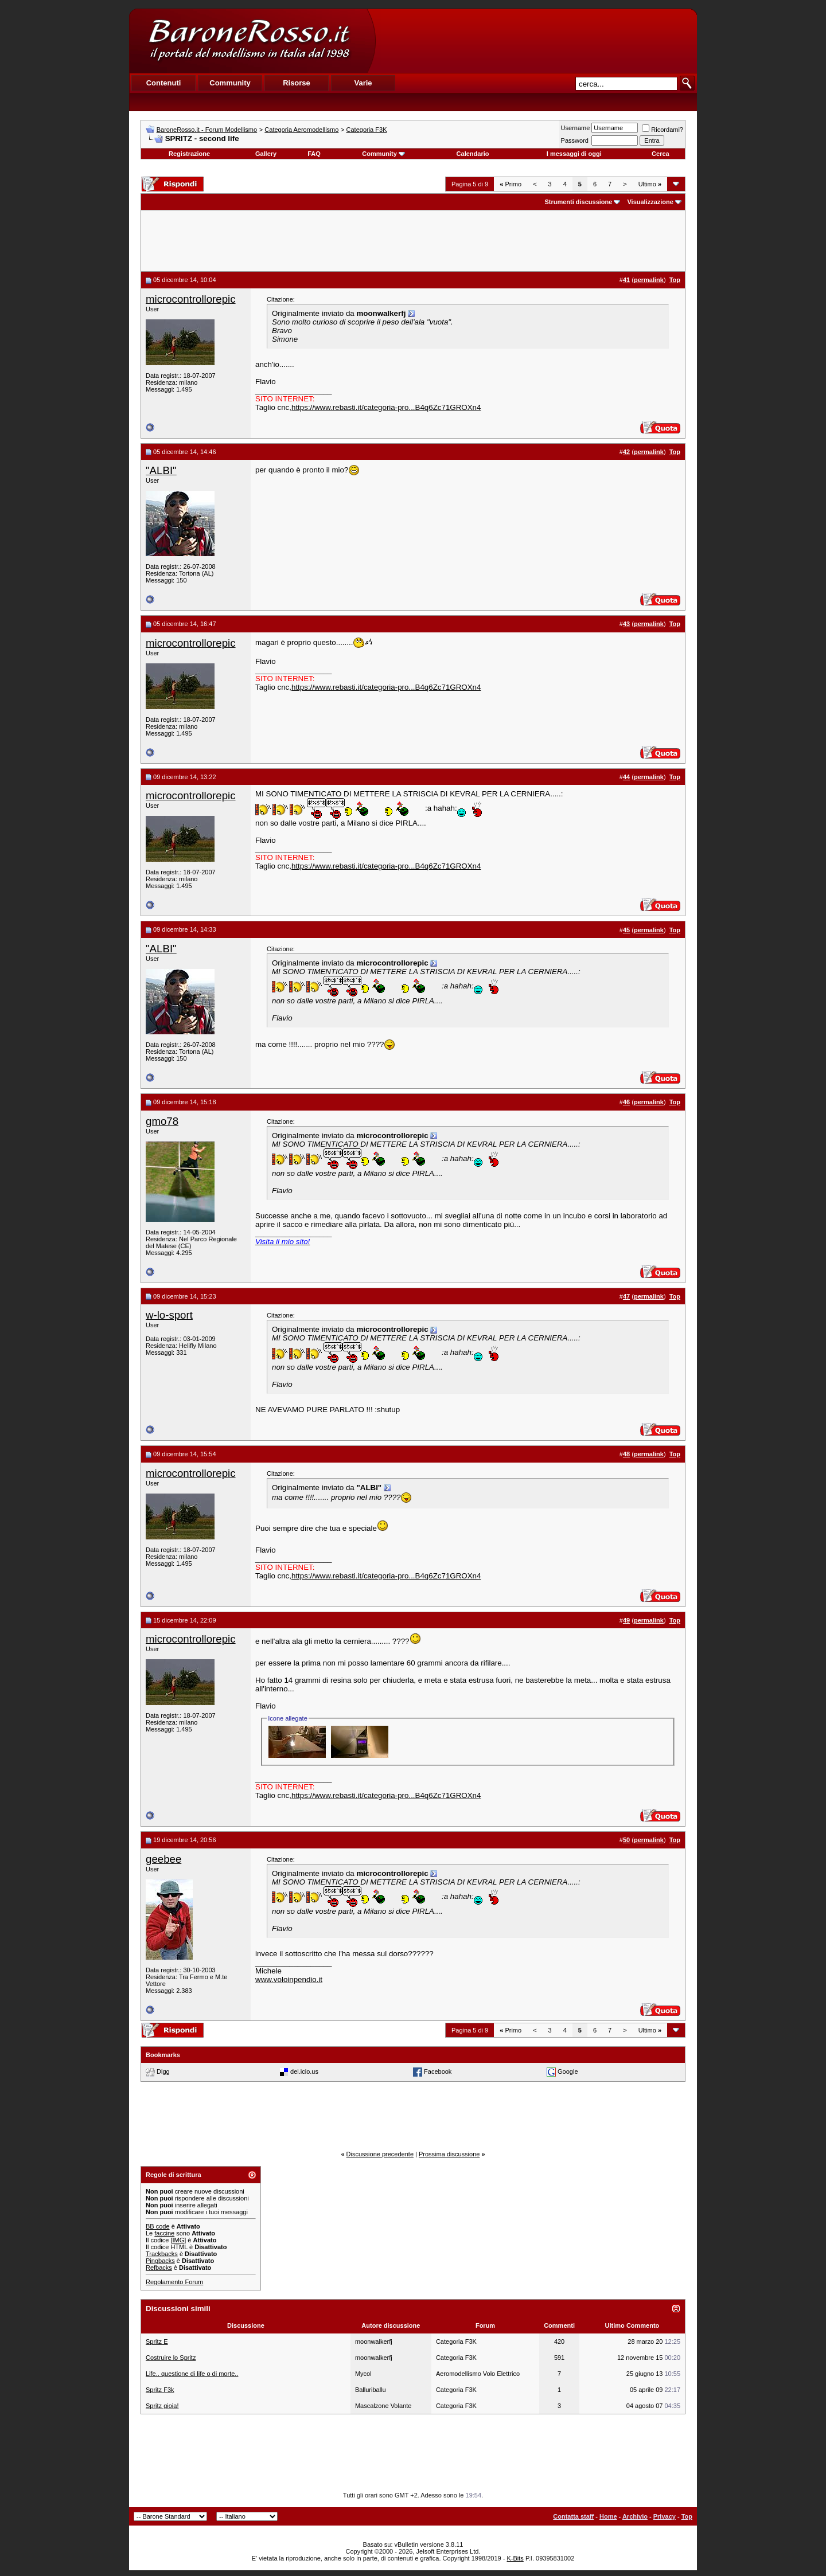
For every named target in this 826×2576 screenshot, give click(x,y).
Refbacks (159, 2267)
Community (383, 153)
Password (575, 140)
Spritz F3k (160, 2389)
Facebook (437, 2071)
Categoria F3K (366, 129)
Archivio (635, 2516)
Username (575, 127)
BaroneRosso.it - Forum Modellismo (207, 129)
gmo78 (162, 1121)
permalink (649, 279)
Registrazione (189, 153)
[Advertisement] (536, 41)
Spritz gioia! (162, 2405)
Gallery (265, 153)
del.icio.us (304, 2071)
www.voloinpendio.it (288, 1979)
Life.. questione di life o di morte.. (192, 2373)
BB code (158, 2226)
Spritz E (157, 2341)
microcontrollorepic (191, 299)
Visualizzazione (650, 201)
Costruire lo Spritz (171, 2357)
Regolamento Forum (174, 2281)
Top (686, 2516)
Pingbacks (160, 2260)
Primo (510, 184)
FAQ (314, 153)
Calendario (473, 153)
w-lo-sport (169, 1315)
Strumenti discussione (578, 201)
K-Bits (514, 2558)
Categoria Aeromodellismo (301, 129)
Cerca (660, 153)
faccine (164, 2233)
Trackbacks (162, 2253)
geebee (163, 1859)
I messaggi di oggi (574, 153)
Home (608, 2516)
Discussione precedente (380, 2154)
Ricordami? (662, 129)
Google (568, 2071)
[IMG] (178, 2240)
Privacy (664, 2516)
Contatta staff (573, 2516)
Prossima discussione (449, 2154)
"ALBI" (161, 470)
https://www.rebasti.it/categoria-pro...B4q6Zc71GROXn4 (386, 407)
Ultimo (649, 184)
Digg (163, 2071)
